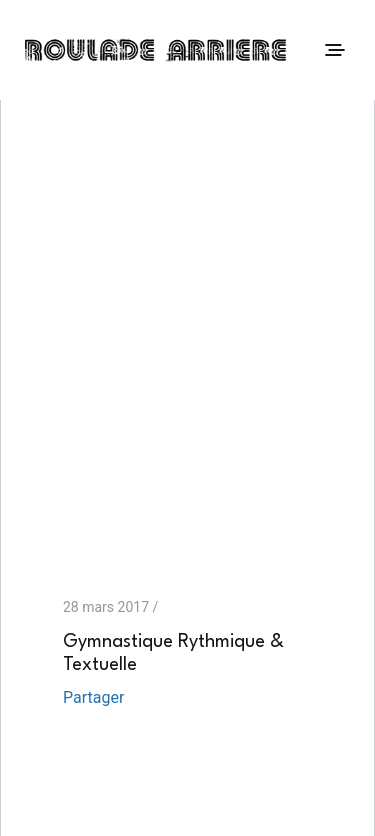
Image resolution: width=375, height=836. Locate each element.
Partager (93, 697)
